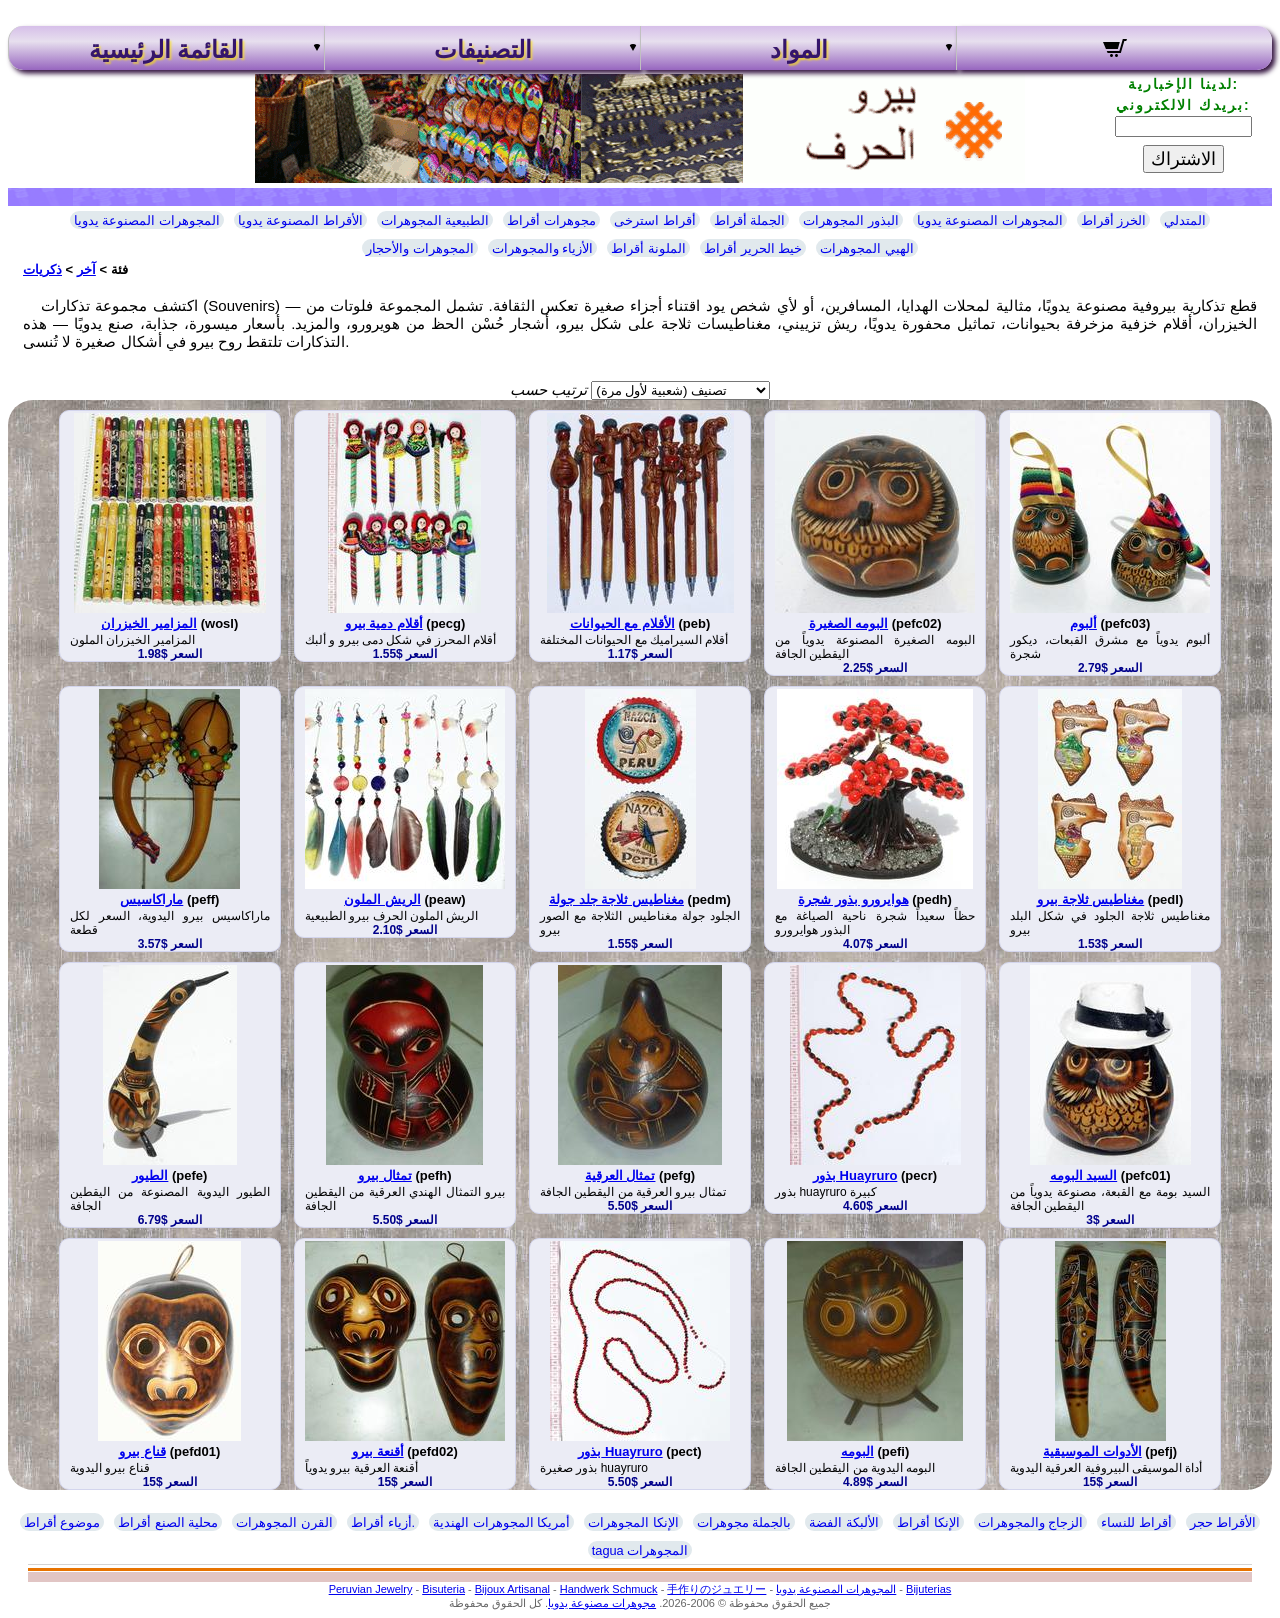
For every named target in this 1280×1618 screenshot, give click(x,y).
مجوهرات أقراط (551, 220)
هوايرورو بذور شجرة (853, 899)
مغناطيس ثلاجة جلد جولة (616, 899)
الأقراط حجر (1223, 1522)
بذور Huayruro (855, 1175)
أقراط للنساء (1136, 1522)
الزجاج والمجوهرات (1031, 1522)
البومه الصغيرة (849, 623)
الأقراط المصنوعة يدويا (300, 220)
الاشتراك (1183, 159)
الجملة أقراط (750, 220)
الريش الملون (382, 899)
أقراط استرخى (655, 220)
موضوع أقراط (62, 1522)
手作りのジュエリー (716, 1589)
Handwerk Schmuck (609, 1589)
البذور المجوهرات (851, 220)
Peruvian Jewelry (371, 1589)
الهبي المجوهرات (867, 248)
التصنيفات (483, 50)
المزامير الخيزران (149, 623)
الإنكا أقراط (928, 1522)
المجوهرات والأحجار (420, 248)
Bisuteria (443, 1589)
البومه (857, 1451)
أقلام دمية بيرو (384, 623)
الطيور (150, 1175)
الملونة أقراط (648, 248)
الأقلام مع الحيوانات (622, 623)
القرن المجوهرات (284, 1522)
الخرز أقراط (1114, 220)
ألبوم (1083, 623)
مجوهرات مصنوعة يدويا (602, 1603)
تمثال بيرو (385, 1175)
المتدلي (1185, 220)
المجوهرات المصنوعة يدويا (147, 220)
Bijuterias (928, 1589)
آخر (86, 269)
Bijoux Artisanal (512, 1589)
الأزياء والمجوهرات (543, 248)
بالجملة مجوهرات (744, 1522)
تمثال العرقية (620, 1175)
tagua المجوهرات (640, 1550)
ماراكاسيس (151, 899)
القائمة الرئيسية (166, 50)
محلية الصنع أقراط (168, 1522)
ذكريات (42, 269)
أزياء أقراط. (383, 1522)
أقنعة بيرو (378, 1451)
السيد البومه (1084, 1175)
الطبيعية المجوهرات (435, 220)
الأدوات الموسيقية (1092, 1451)
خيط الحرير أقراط (753, 248)
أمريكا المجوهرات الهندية (501, 1522)
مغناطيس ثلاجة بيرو (1090, 899)
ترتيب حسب (548, 389)
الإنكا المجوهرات (633, 1522)
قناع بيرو (142, 1451)
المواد (799, 50)
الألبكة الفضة (844, 1522)
